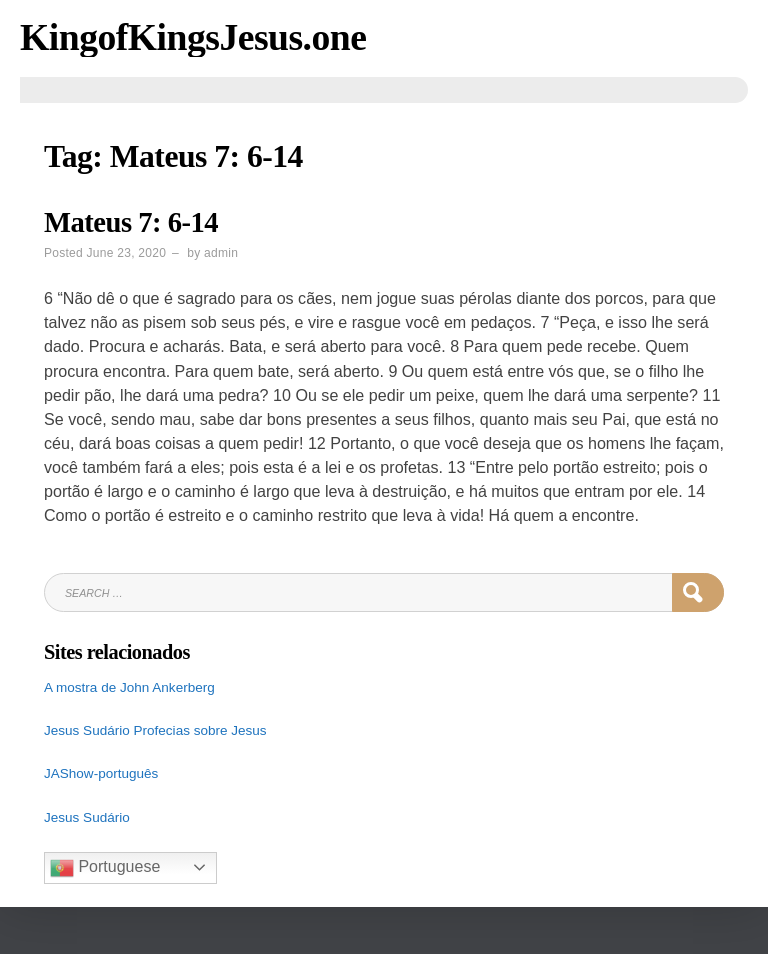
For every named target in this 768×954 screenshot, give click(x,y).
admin (221, 253)
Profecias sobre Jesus (200, 730)
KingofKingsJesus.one (193, 37)
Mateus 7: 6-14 (131, 222)
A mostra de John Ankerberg (129, 687)
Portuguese (105, 868)
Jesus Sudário (89, 730)
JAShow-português (101, 773)
